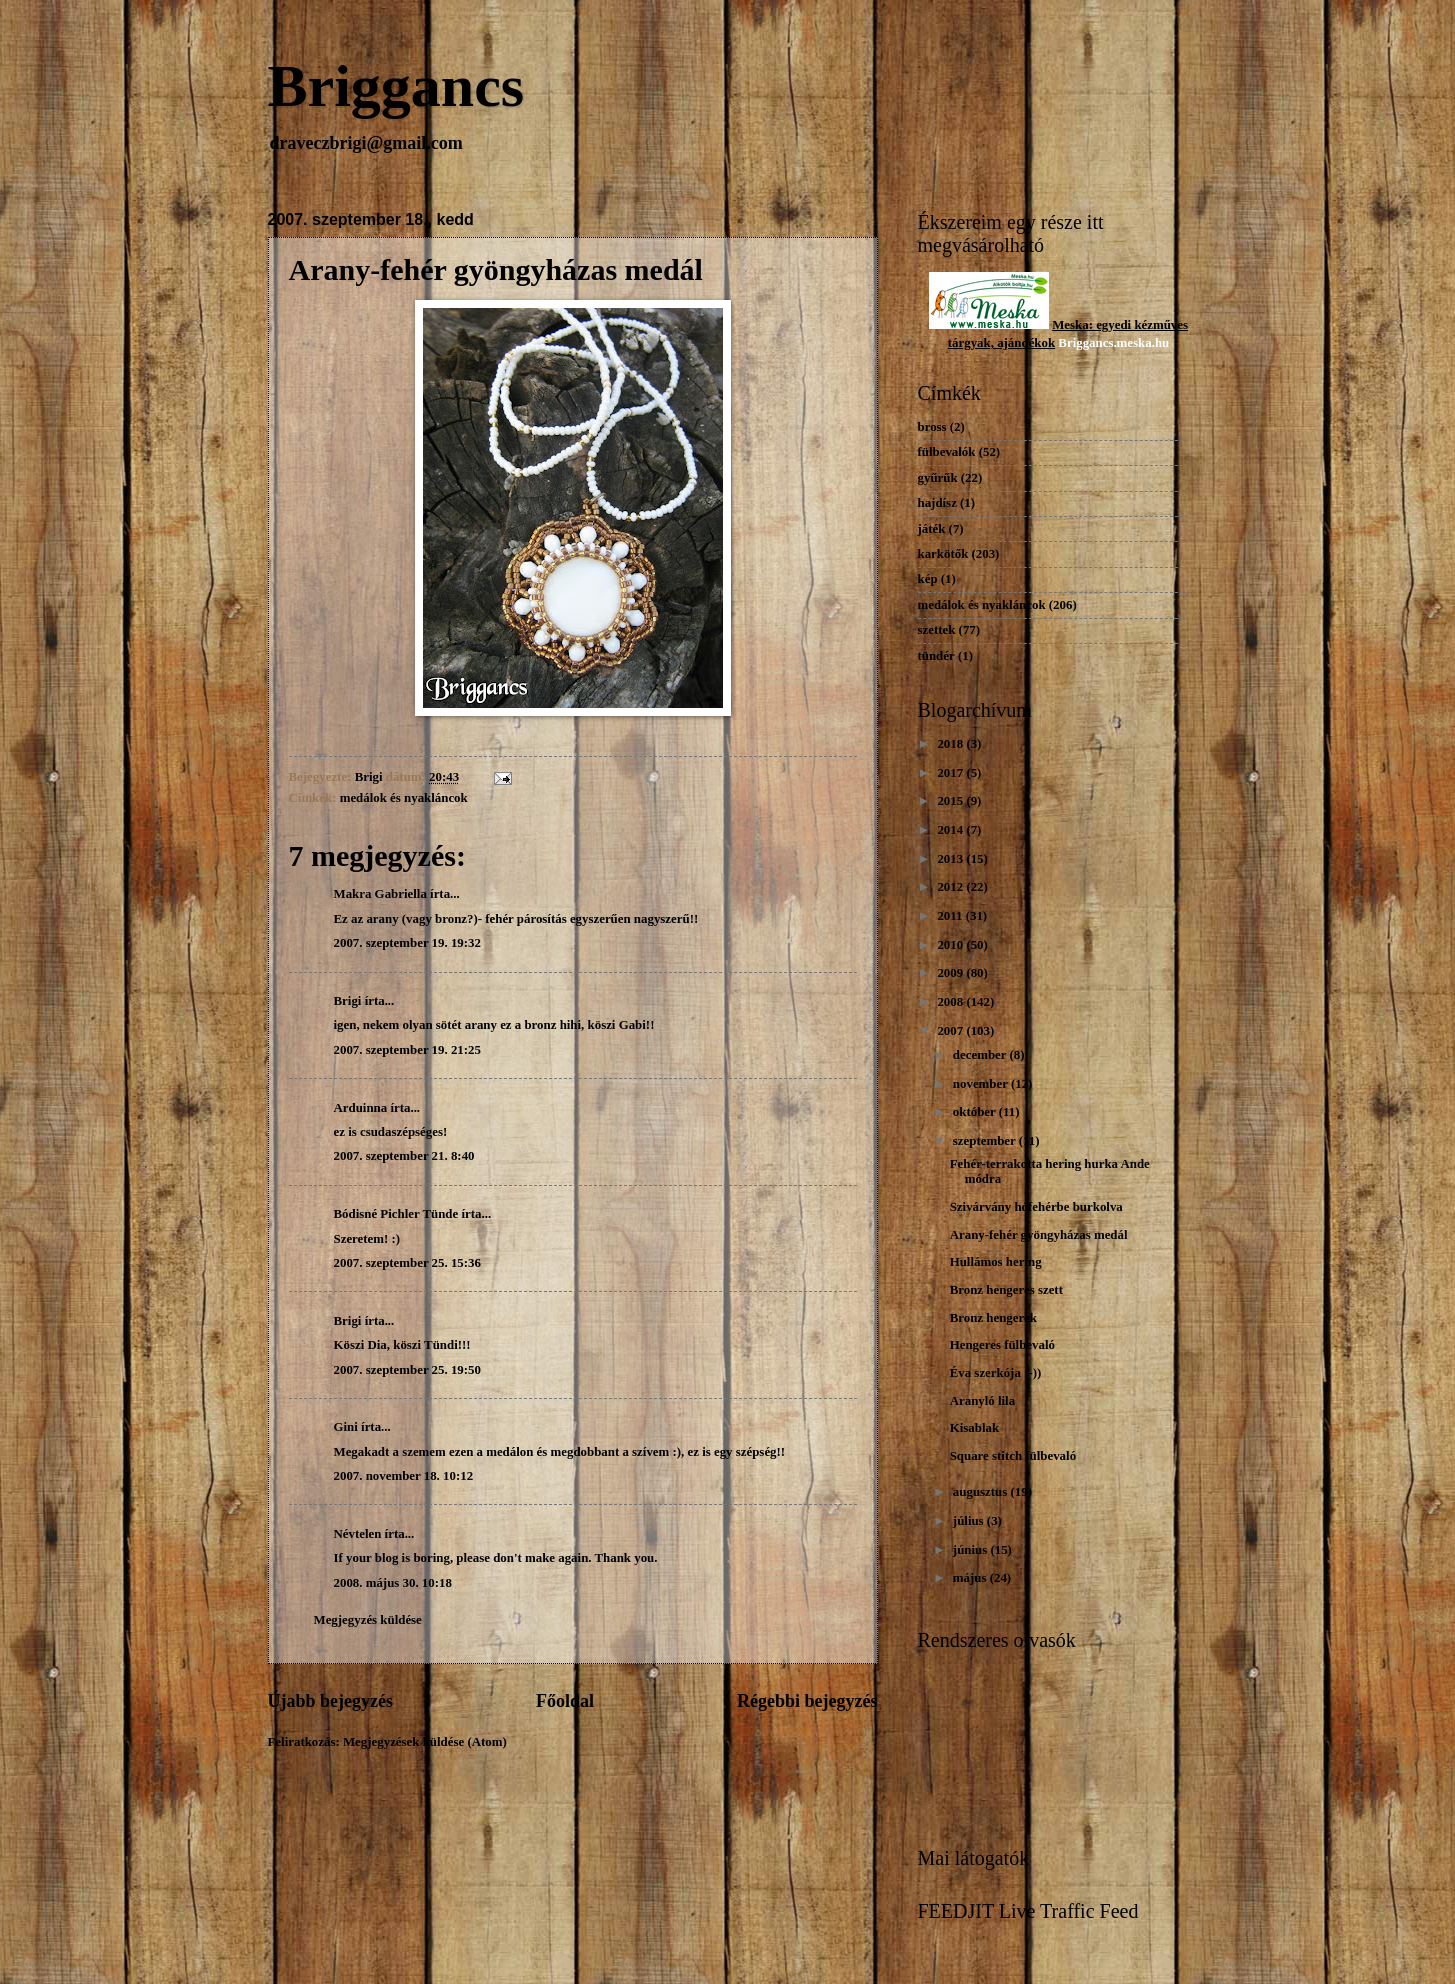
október (976, 1112)
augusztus (982, 1492)
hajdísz (937, 503)
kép (928, 579)
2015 (951, 801)
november (982, 1084)
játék (932, 529)
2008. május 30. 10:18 (393, 1583)
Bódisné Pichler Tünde (396, 1214)
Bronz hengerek (993, 1318)
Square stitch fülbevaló (1013, 1456)
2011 (951, 916)
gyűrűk (938, 478)
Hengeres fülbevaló (1002, 1345)
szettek (937, 630)
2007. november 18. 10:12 (404, 1476)
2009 (951, 973)
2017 (951, 773)
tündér (936, 656)
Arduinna (361, 1108)
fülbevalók (947, 452)
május (971, 1578)
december (981, 1055)
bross (932, 427)
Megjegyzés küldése (368, 1620)
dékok (1038, 343)
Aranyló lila (982, 1401)
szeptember (986, 1141)
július (970, 1521)
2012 (951, 887)
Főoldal (565, 1701)
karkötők (943, 554)
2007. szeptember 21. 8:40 (404, 1156)
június (972, 1550)
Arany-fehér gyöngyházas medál (1039, 1235)
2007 (951, 1031)
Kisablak (974, 1428)
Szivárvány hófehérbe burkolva (1036, 1207)
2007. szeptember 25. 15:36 (407, 1263)
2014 (951, 830)
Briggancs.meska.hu (1113, 343)
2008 (951, 1002)
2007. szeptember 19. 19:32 (407, 943)
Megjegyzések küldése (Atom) (425, 1742)
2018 (951, 744)
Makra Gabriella (380, 894)
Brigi (348, 1001)
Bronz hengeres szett (1006, 1290)
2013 (951, 859)
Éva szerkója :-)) (996, 1373)
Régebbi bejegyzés (807, 1701)
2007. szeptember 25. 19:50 (407, 1370)
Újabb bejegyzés (331, 1701)
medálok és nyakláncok (404, 798)
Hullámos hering (996, 1262)
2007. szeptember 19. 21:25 (407, 1050)
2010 (951, 945)
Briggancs (396, 86)
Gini (346, 1427)
